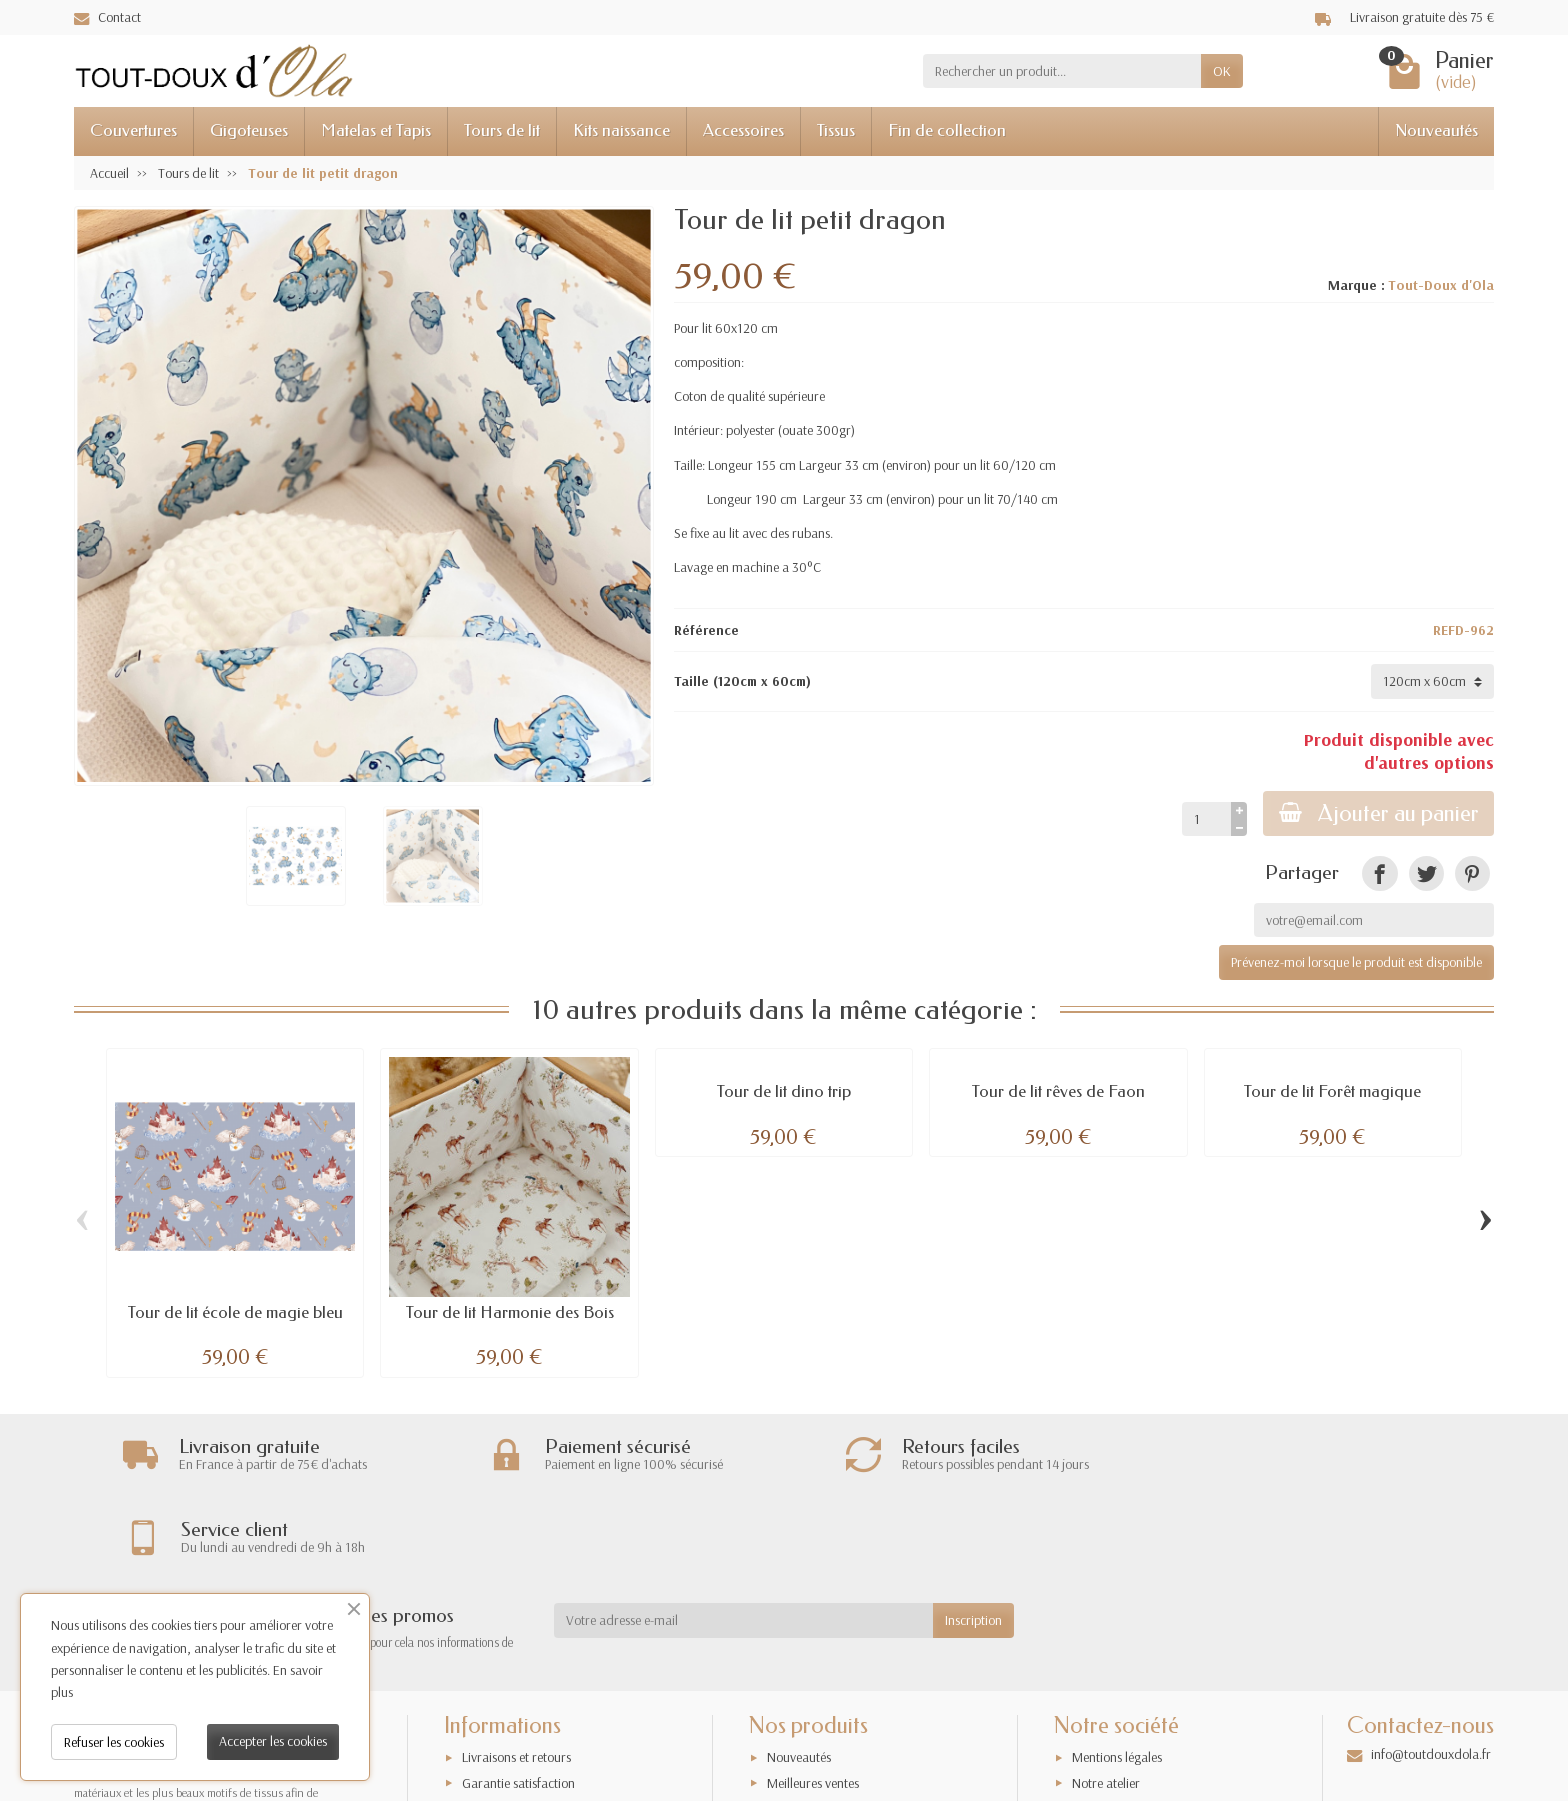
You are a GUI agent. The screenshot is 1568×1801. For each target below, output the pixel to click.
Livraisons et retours (516, 1686)
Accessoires (743, 130)
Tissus (836, 130)
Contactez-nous (1115, 1762)
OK (1222, 71)
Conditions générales (519, 1762)
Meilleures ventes (813, 1711)
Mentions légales (1117, 1686)
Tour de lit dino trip (784, 1091)
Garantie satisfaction (518, 1711)
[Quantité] (1205, 819)
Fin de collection (947, 130)
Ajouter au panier (1378, 813)
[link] (1379, 873)
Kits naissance (621, 130)
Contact (107, 17)
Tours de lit (502, 130)
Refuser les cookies (114, 1742)
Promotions (798, 1737)
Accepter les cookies (273, 1741)
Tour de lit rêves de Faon (1058, 1091)
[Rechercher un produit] (1062, 71)
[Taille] (1432, 681)
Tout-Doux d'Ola (1441, 285)
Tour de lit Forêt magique (1332, 1091)
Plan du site (1103, 1737)
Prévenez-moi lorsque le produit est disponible (1356, 962)
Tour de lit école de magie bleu (235, 1312)
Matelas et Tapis (376, 130)
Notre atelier (1106, 1711)
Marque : (1356, 285)
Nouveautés (1436, 130)
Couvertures (133, 130)
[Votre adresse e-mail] (743, 1549)
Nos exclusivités (809, 1762)
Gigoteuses (249, 130)
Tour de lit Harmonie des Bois (510, 1312)
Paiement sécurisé (510, 1737)
